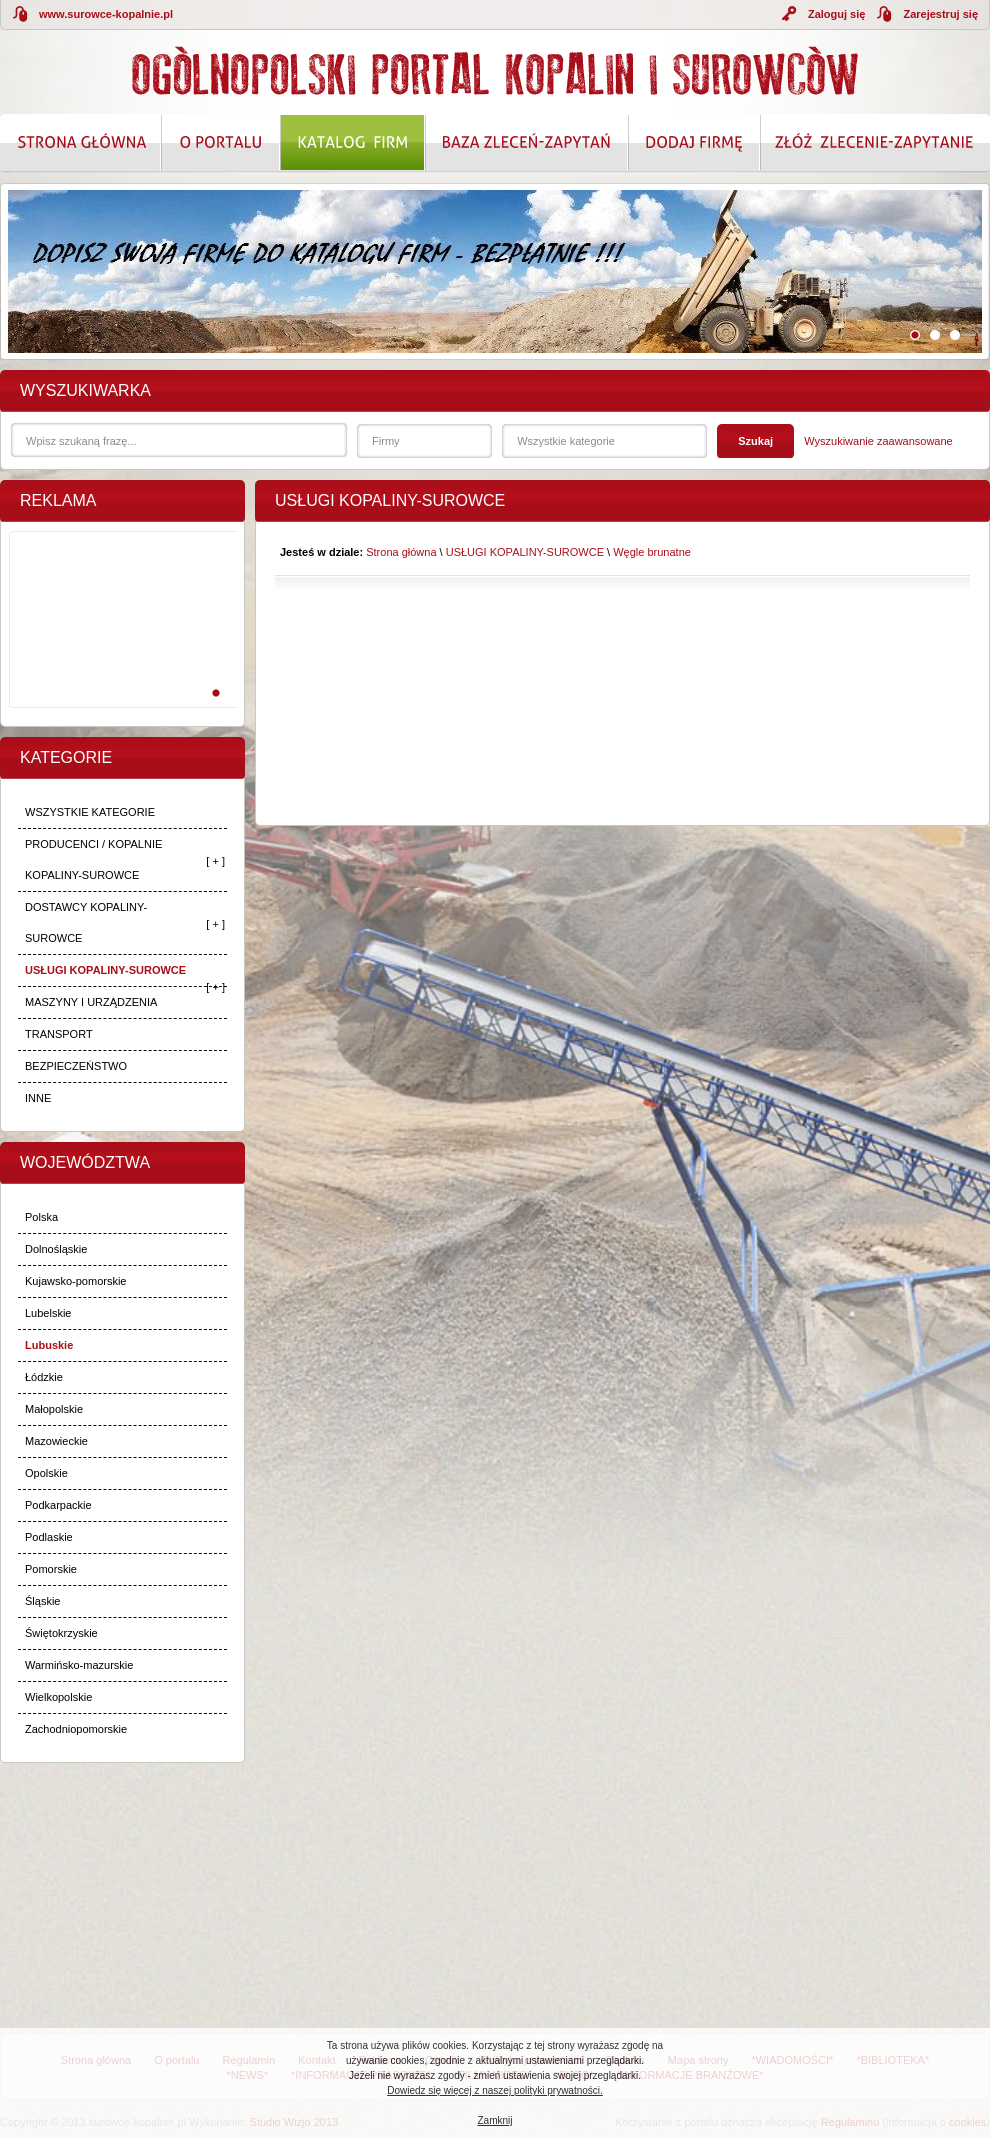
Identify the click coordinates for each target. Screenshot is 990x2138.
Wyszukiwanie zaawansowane (878, 441)
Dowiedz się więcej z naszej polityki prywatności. (495, 2090)
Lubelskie (48, 1313)
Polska (41, 1217)
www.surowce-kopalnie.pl (106, 14)
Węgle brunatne (652, 552)
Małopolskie (54, 1409)
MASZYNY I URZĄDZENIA (91, 1002)
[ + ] (215, 861)
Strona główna (401, 552)
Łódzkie (44, 1377)
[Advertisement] (119, 641)
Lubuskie (49, 1345)
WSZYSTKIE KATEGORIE (90, 812)
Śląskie (42, 1601)
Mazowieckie (56, 1441)
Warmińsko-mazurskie (79, 1665)
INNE (38, 1098)
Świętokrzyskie (61, 1633)
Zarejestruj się (940, 14)
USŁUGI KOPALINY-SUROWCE (105, 970)
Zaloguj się (836, 14)
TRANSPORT (59, 1034)
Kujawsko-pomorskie (75, 1281)
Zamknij (494, 2120)
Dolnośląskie (56, 1249)
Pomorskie (51, 1569)
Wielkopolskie (58, 1697)
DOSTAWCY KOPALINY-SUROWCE (86, 922)
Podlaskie (49, 1537)
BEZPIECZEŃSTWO (76, 1066)
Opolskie (46, 1473)
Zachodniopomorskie (76, 1729)
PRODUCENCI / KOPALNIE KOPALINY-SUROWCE (93, 859)
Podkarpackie (58, 1505)
